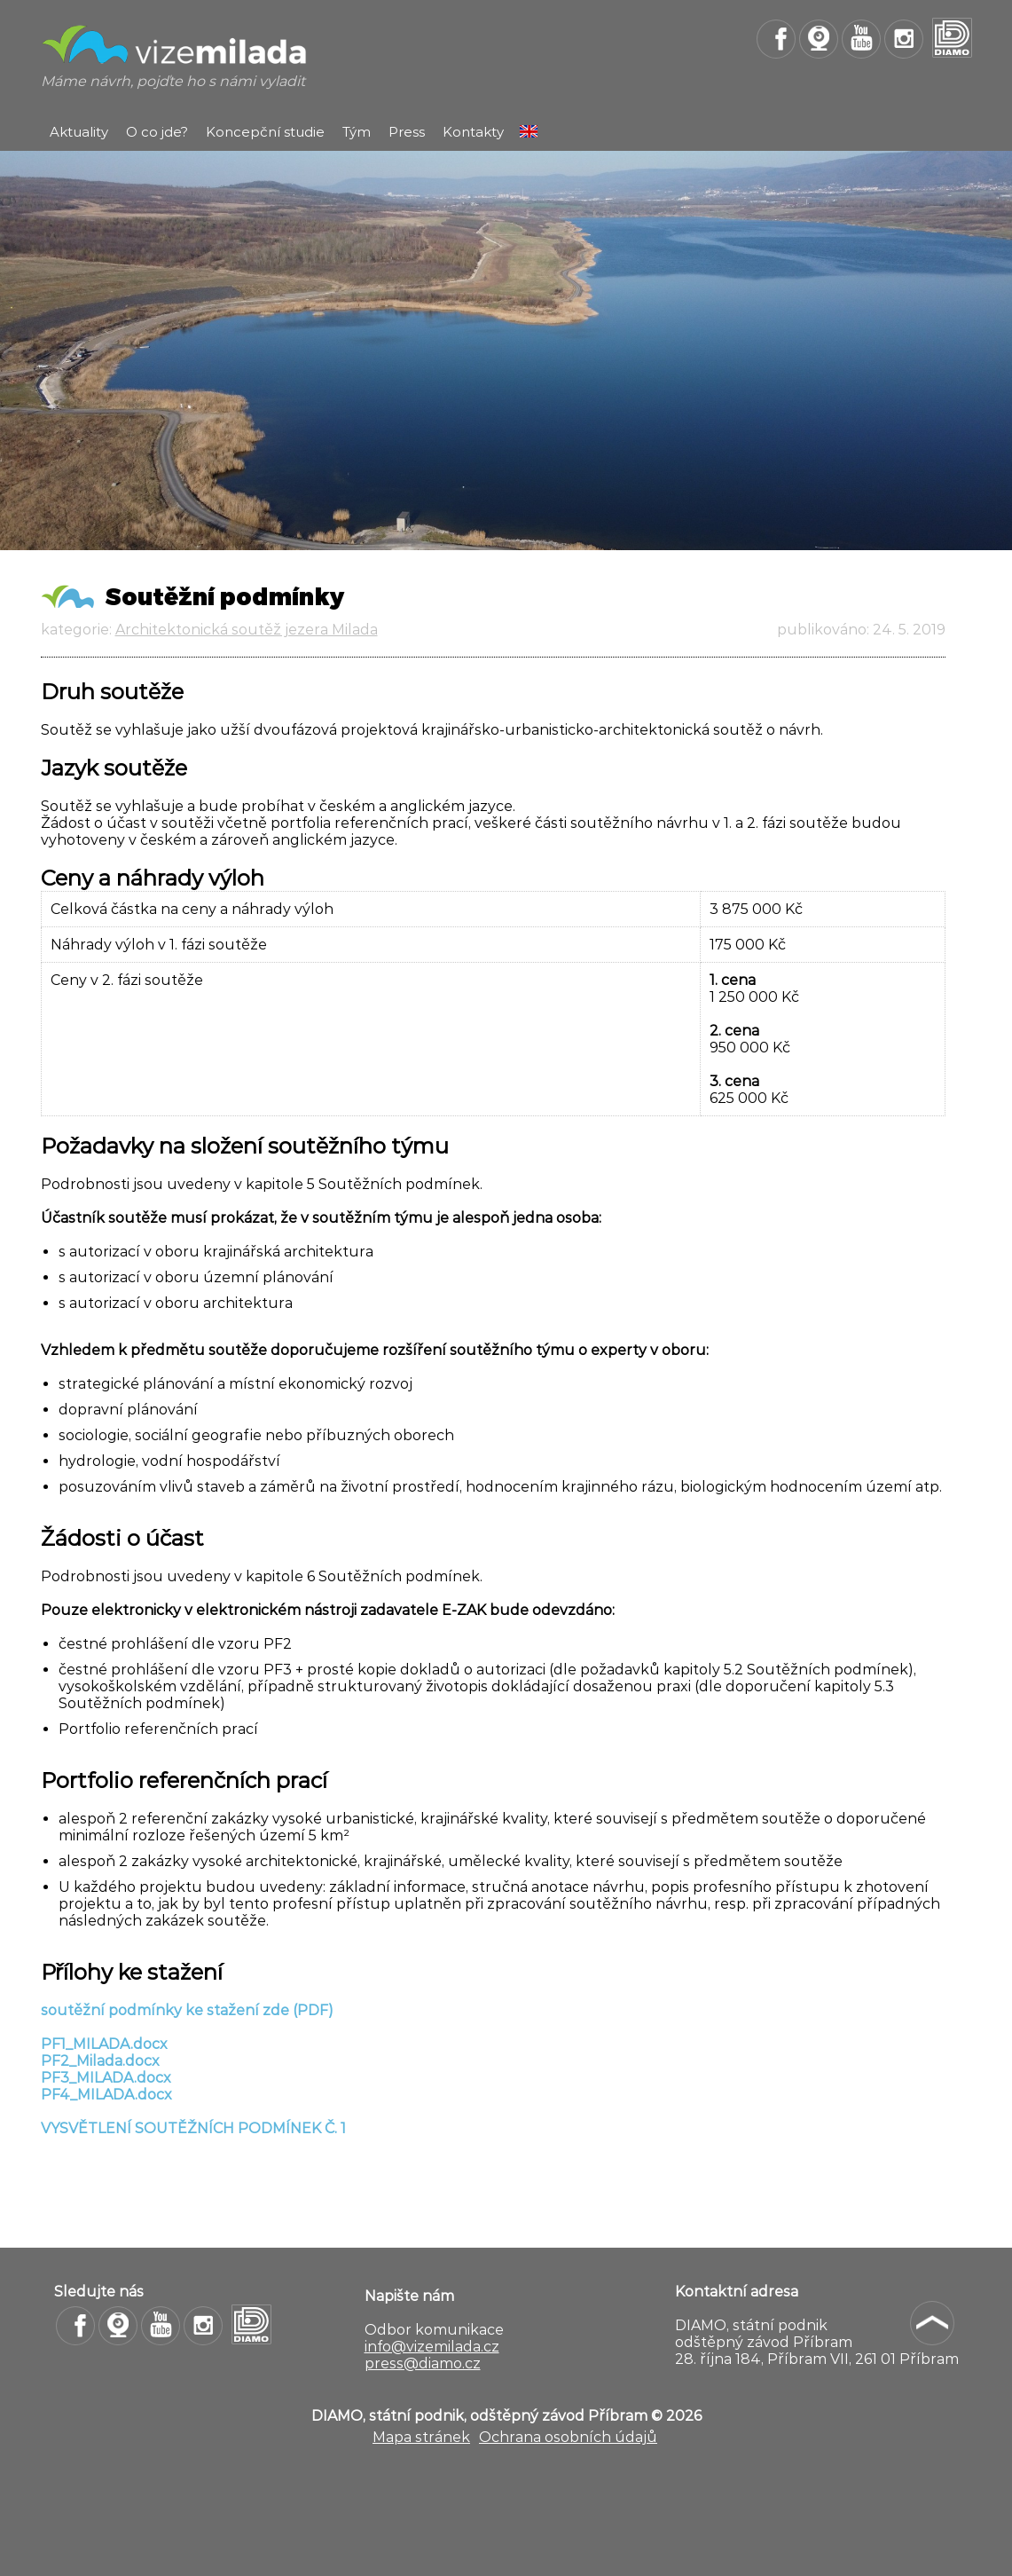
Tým (356, 131)
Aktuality (79, 131)
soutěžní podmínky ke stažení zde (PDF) (187, 2010)
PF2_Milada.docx (100, 2060)
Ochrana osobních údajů (568, 2437)
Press (406, 131)
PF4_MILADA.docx (106, 2094)
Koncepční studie (265, 131)
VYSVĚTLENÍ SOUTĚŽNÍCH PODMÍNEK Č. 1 (193, 2128)
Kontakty (473, 131)
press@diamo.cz (423, 2363)
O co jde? (157, 131)
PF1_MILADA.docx (104, 2044)
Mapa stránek (421, 2437)
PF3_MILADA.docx (106, 2077)
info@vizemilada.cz (432, 2346)
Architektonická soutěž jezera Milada (246, 629)
